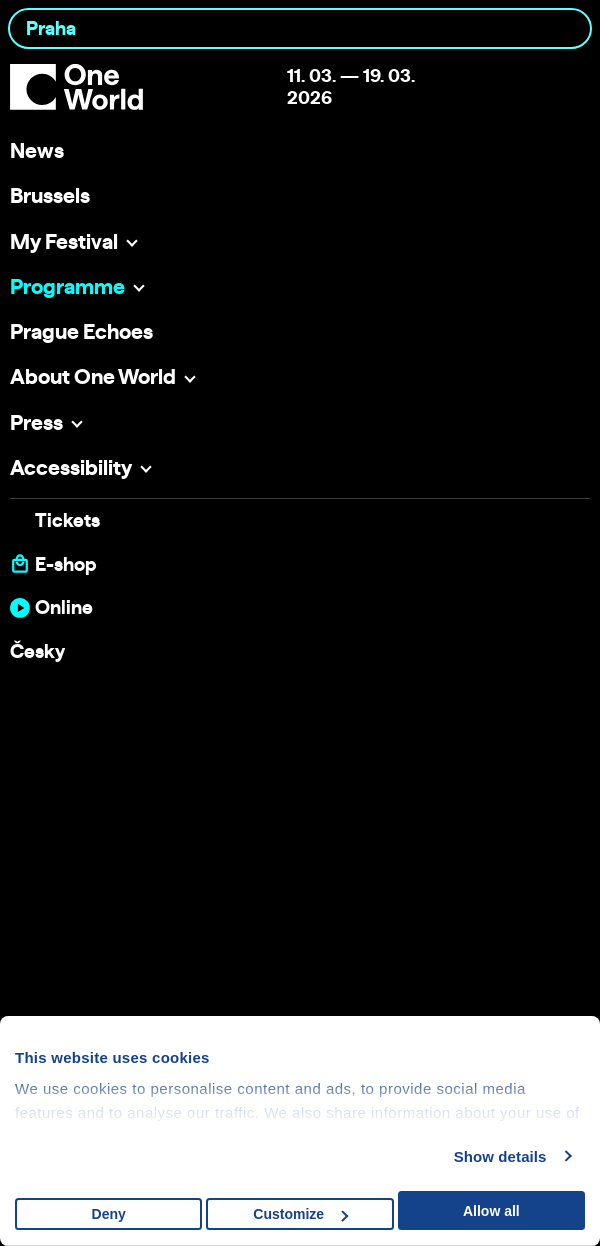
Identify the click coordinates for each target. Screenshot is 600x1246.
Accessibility (71, 467)
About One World (93, 376)
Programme (67, 286)
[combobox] (300, 28)
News (37, 150)
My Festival (64, 241)
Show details (500, 1156)
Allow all (491, 1211)
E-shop (66, 564)
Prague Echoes (81, 331)
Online (64, 607)
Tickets (67, 520)
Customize (300, 1214)
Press (36, 422)
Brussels (50, 195)
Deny (109, 1214)
